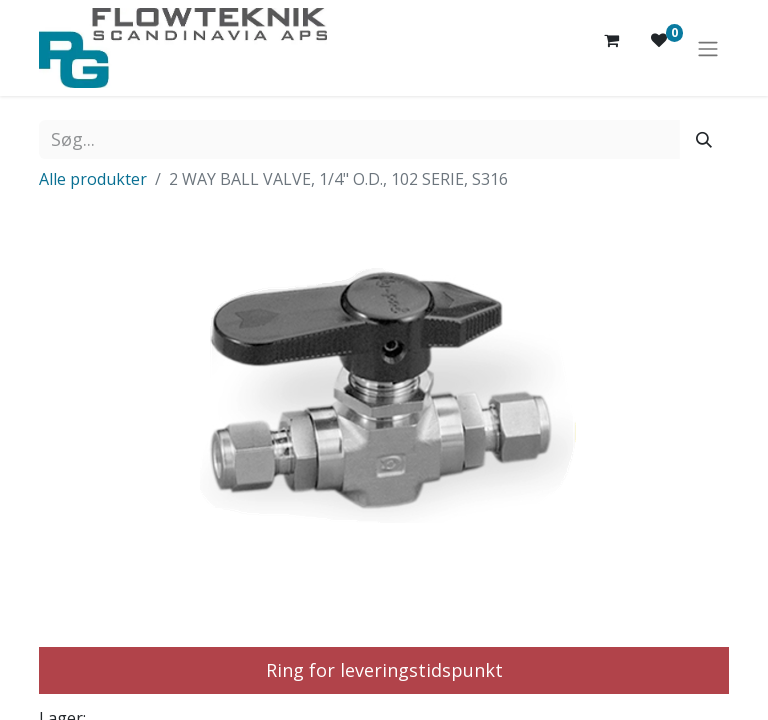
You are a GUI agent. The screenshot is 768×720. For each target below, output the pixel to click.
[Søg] (704, 139)
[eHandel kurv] (611, 48)
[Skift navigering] (708, 48)
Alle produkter (93, 179)
